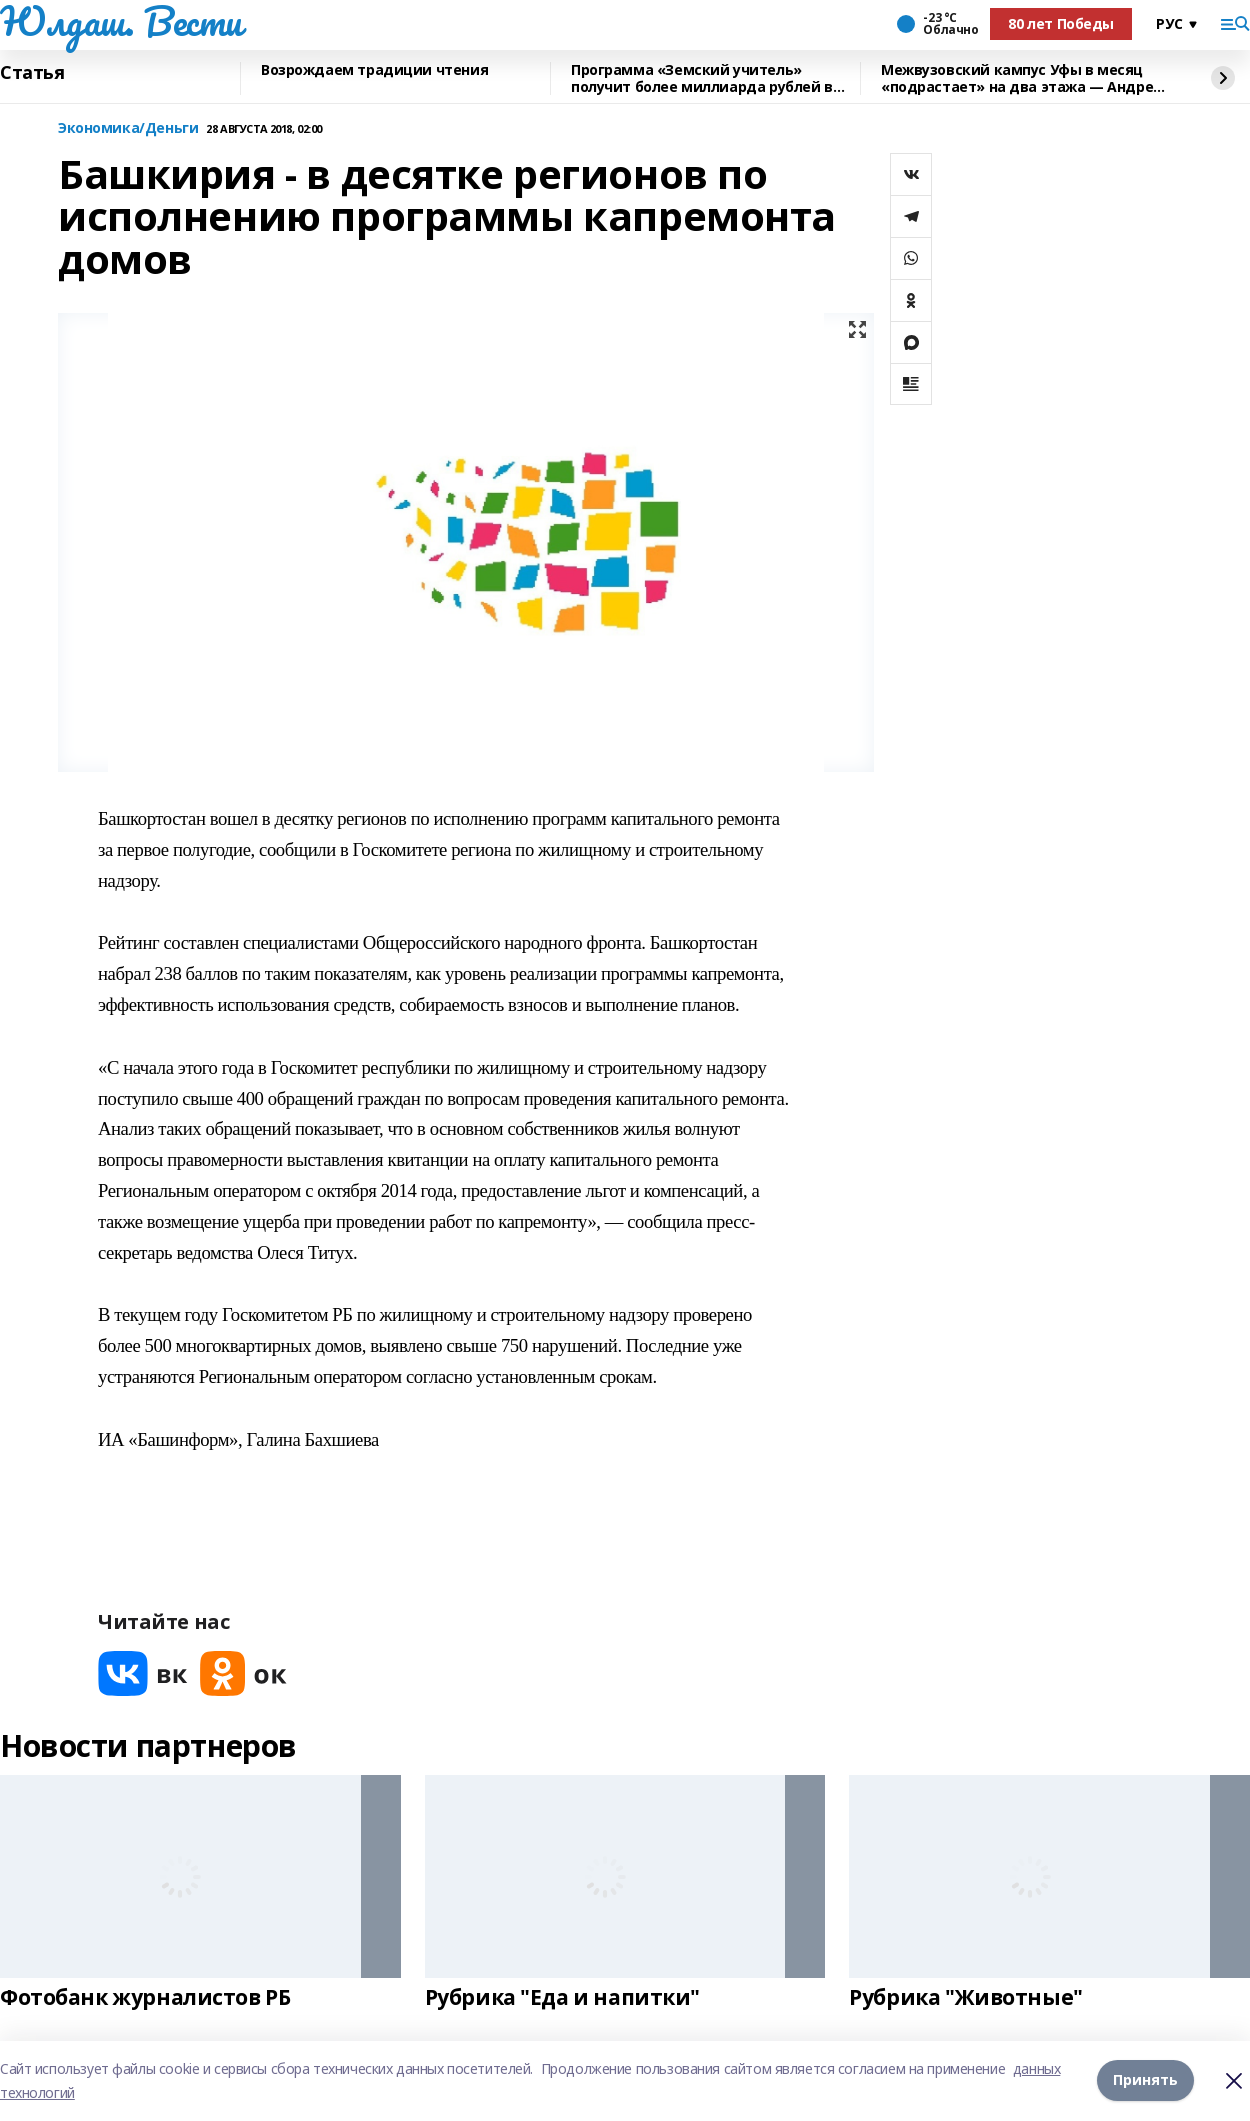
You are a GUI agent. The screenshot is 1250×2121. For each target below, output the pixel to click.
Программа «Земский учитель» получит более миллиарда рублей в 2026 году (702, 78)
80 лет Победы (1061, 23)
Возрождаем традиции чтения (374, 70)
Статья (32, 73)
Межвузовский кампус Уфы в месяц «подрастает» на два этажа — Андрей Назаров (1022, 78)
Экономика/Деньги (128, 128)
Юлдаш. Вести (121, 21)
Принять (1145, 2080)
